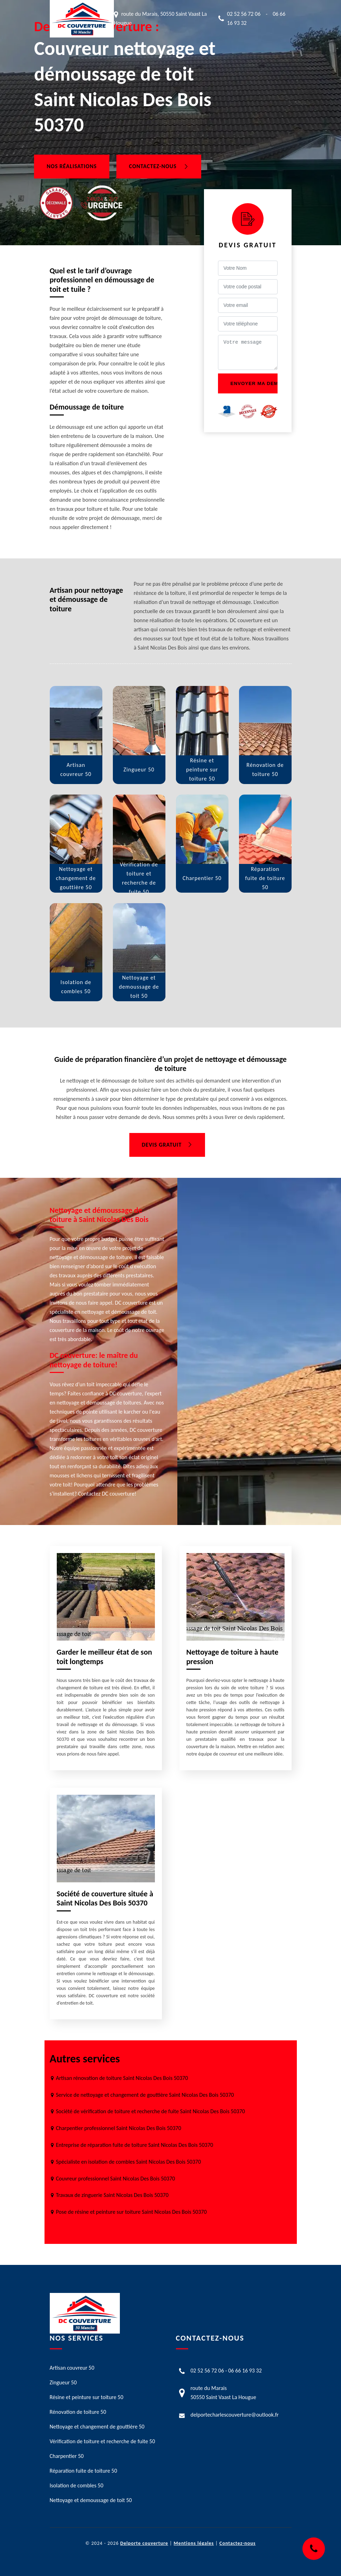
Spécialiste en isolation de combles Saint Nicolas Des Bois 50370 (128, 2161)
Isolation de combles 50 (76, 2485)
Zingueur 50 (63, 2382)
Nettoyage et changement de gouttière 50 (97, 2426)
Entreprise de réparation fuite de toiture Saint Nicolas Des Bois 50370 (134, 2145)
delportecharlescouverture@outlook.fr (235, 2414)
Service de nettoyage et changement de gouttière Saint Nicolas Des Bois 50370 (145, 2094)
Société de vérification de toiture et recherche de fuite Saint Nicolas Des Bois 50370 (150, 2111)
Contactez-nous (159, 166)
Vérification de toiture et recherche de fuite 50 (102, 2441)
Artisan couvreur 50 (72, 2367)
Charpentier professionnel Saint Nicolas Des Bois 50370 (118, 2128)
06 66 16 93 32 (245, 2370)
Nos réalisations (72, 166)
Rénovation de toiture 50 (78, 2412)
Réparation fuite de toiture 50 (83, 2470)
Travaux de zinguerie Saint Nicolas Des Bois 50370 (112, 2195)
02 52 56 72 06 (244, 14)
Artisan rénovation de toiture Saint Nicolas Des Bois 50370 (122, 2078)
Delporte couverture (144, 2543)
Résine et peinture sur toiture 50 (86, 2397)
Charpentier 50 (67, 2456)
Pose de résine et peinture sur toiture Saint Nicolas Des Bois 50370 (131, 2212)
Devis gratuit (167, 1144)
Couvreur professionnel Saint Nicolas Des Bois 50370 (115, 2178)
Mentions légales (194, 2543)
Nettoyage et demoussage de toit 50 (91, 2500)
